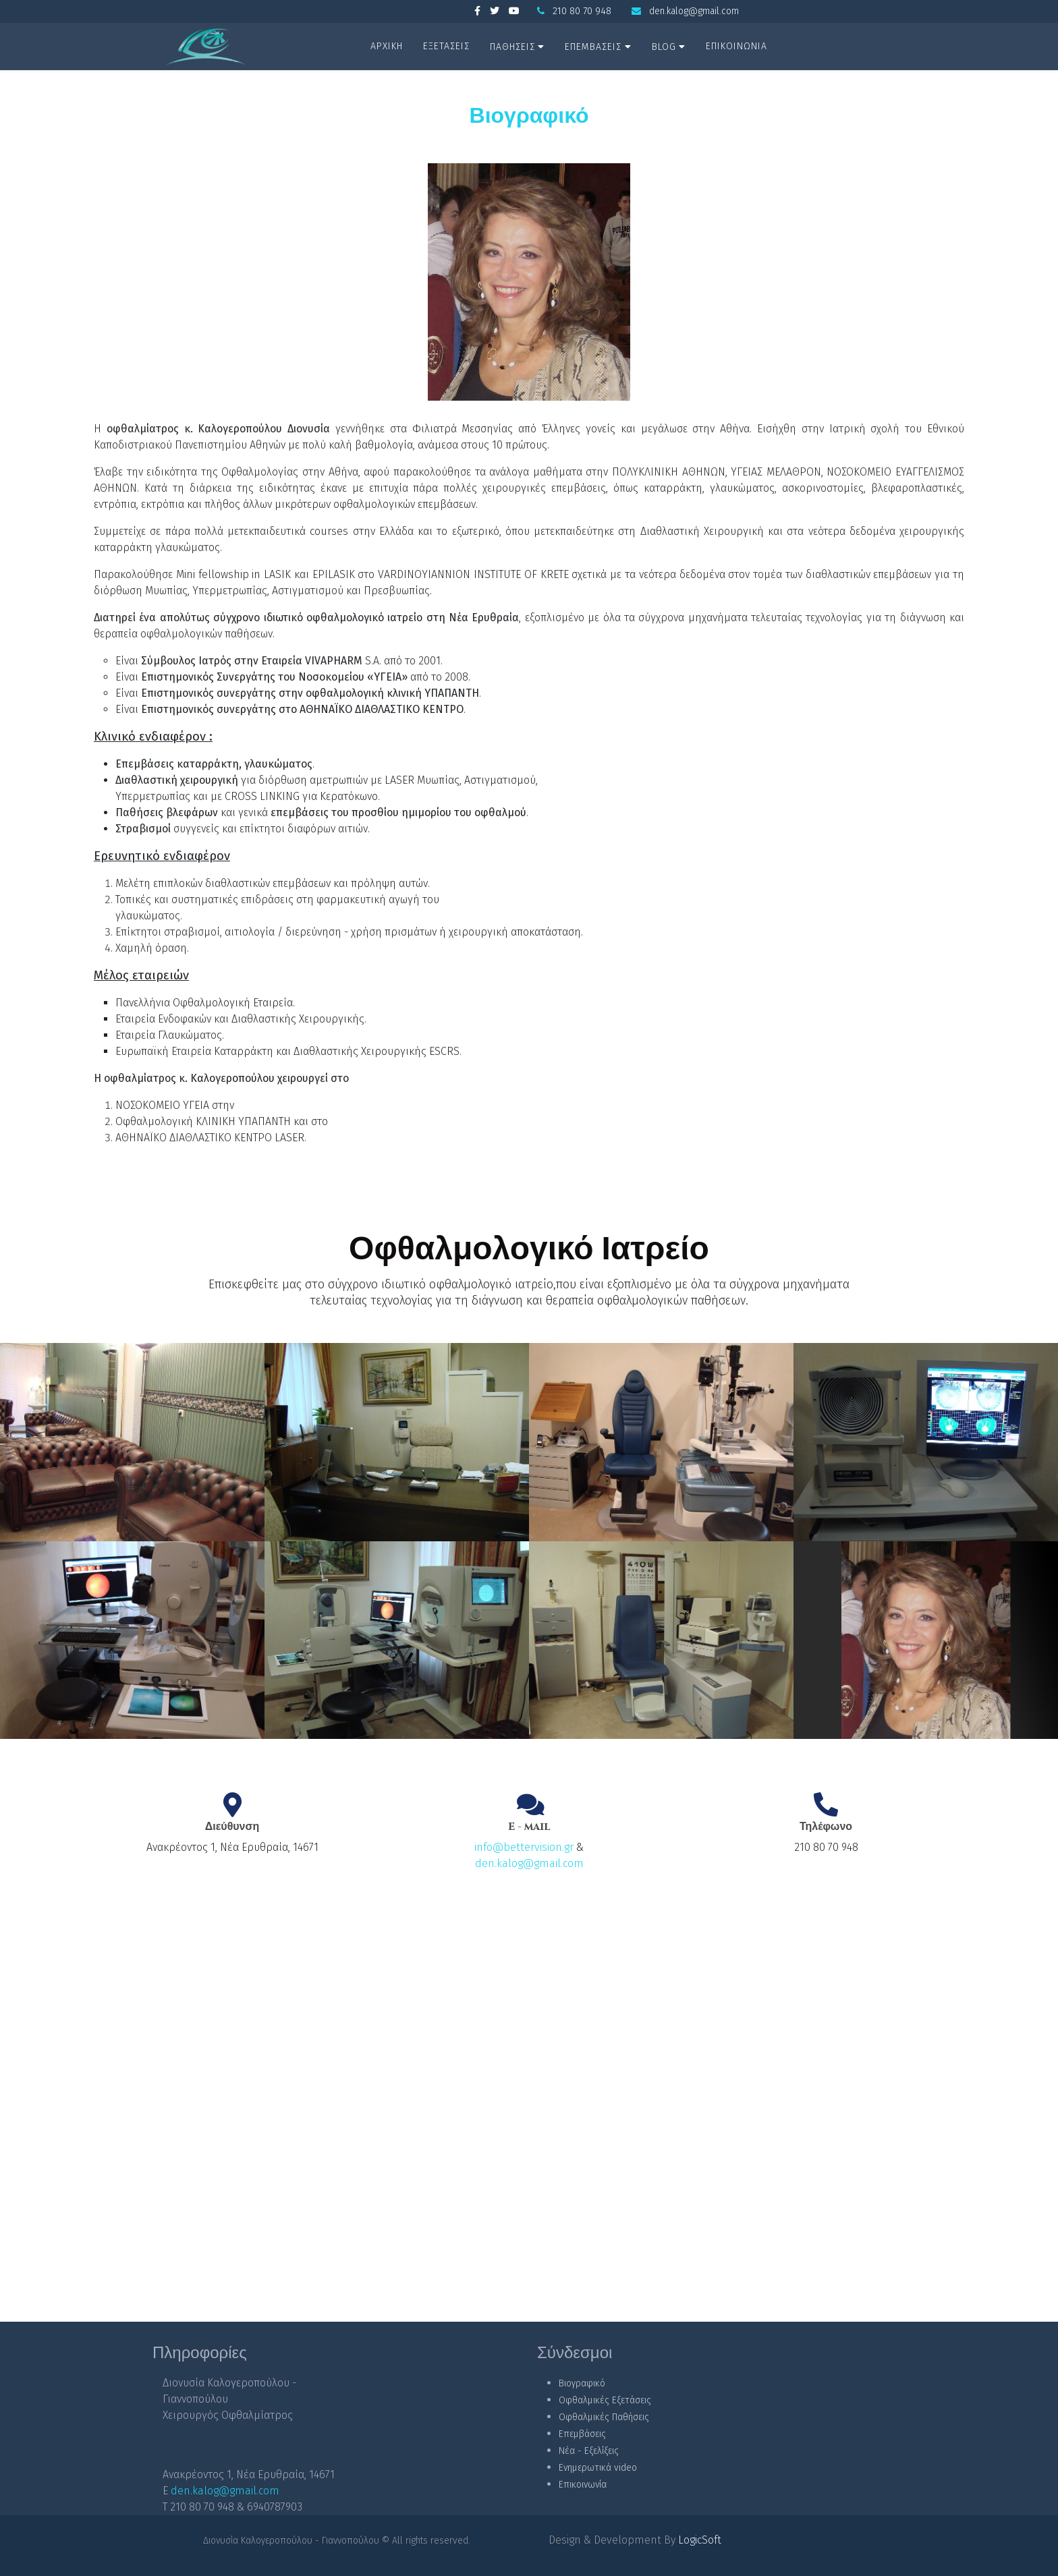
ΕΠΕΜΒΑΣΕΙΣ (593, 47)
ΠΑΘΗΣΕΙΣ (512, 47)
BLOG (664, 47)
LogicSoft (699, 2540)
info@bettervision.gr (524, 1847)
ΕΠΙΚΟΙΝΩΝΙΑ (736, 46)
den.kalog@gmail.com (694, 11)
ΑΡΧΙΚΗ (386, 46)
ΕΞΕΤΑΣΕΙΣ (446, 46)
